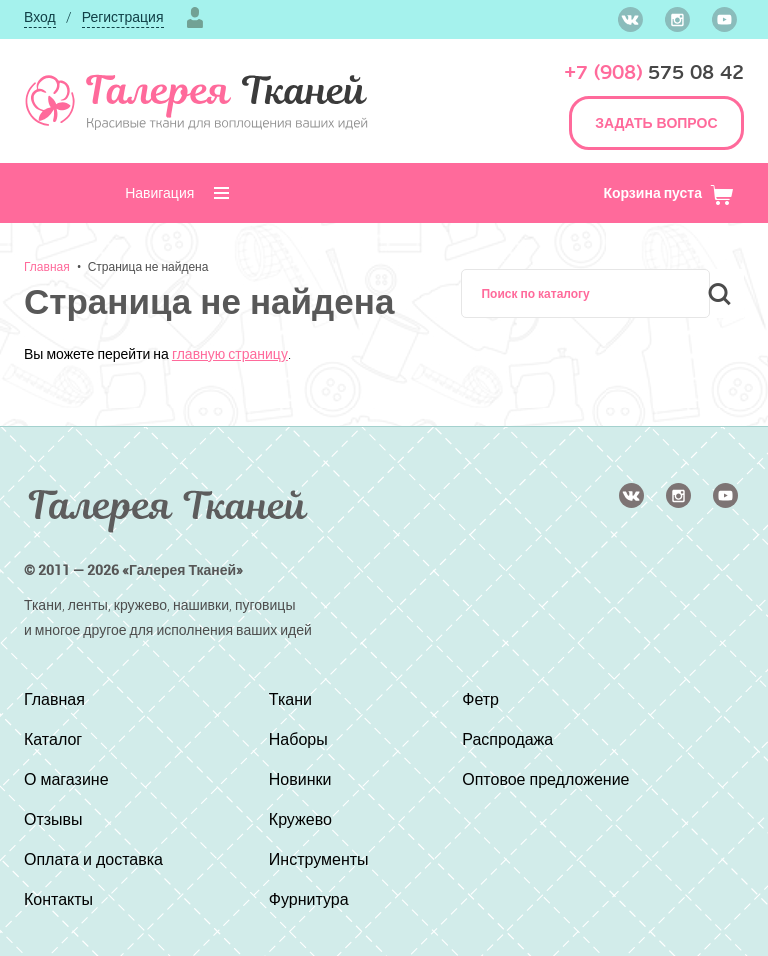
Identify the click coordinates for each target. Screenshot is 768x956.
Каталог (53, 739)
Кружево (300, 819)
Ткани (290, 699)
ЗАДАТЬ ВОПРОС (656, 122)
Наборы (298, 739)
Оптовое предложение (545, 779)
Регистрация (123, 16)
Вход (40, 16)
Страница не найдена (148, 266)
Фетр (480, 699)
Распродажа (507, 739)
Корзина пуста (668, 192)
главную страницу (230, 353)
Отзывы (53, 819)
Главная (47, 266)
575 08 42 (654, 72)
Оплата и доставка (93, 859)
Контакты (58, 899)
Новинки (300, 779)
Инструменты (319, 859)
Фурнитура (309, 899)
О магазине (66, 779)
